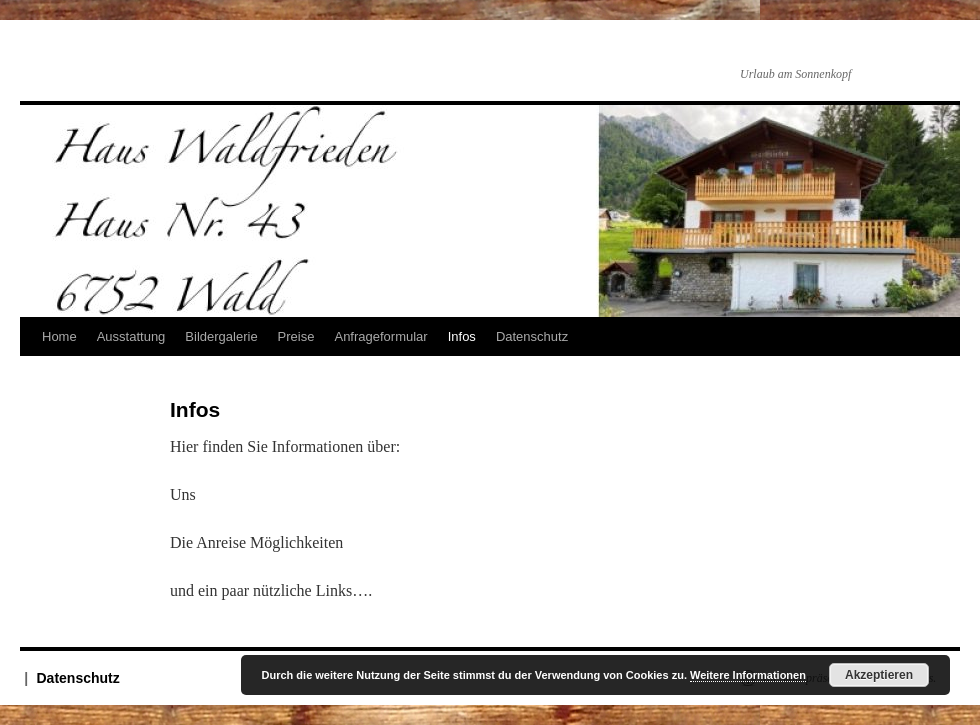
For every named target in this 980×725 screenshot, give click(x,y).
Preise (296, 336)
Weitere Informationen (748, 675)
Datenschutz (532, 336)
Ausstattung (131, 336)
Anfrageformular (380, 336)
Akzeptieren (879, 675)
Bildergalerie (221, 336)
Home (59, 336)
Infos (462, 336)
